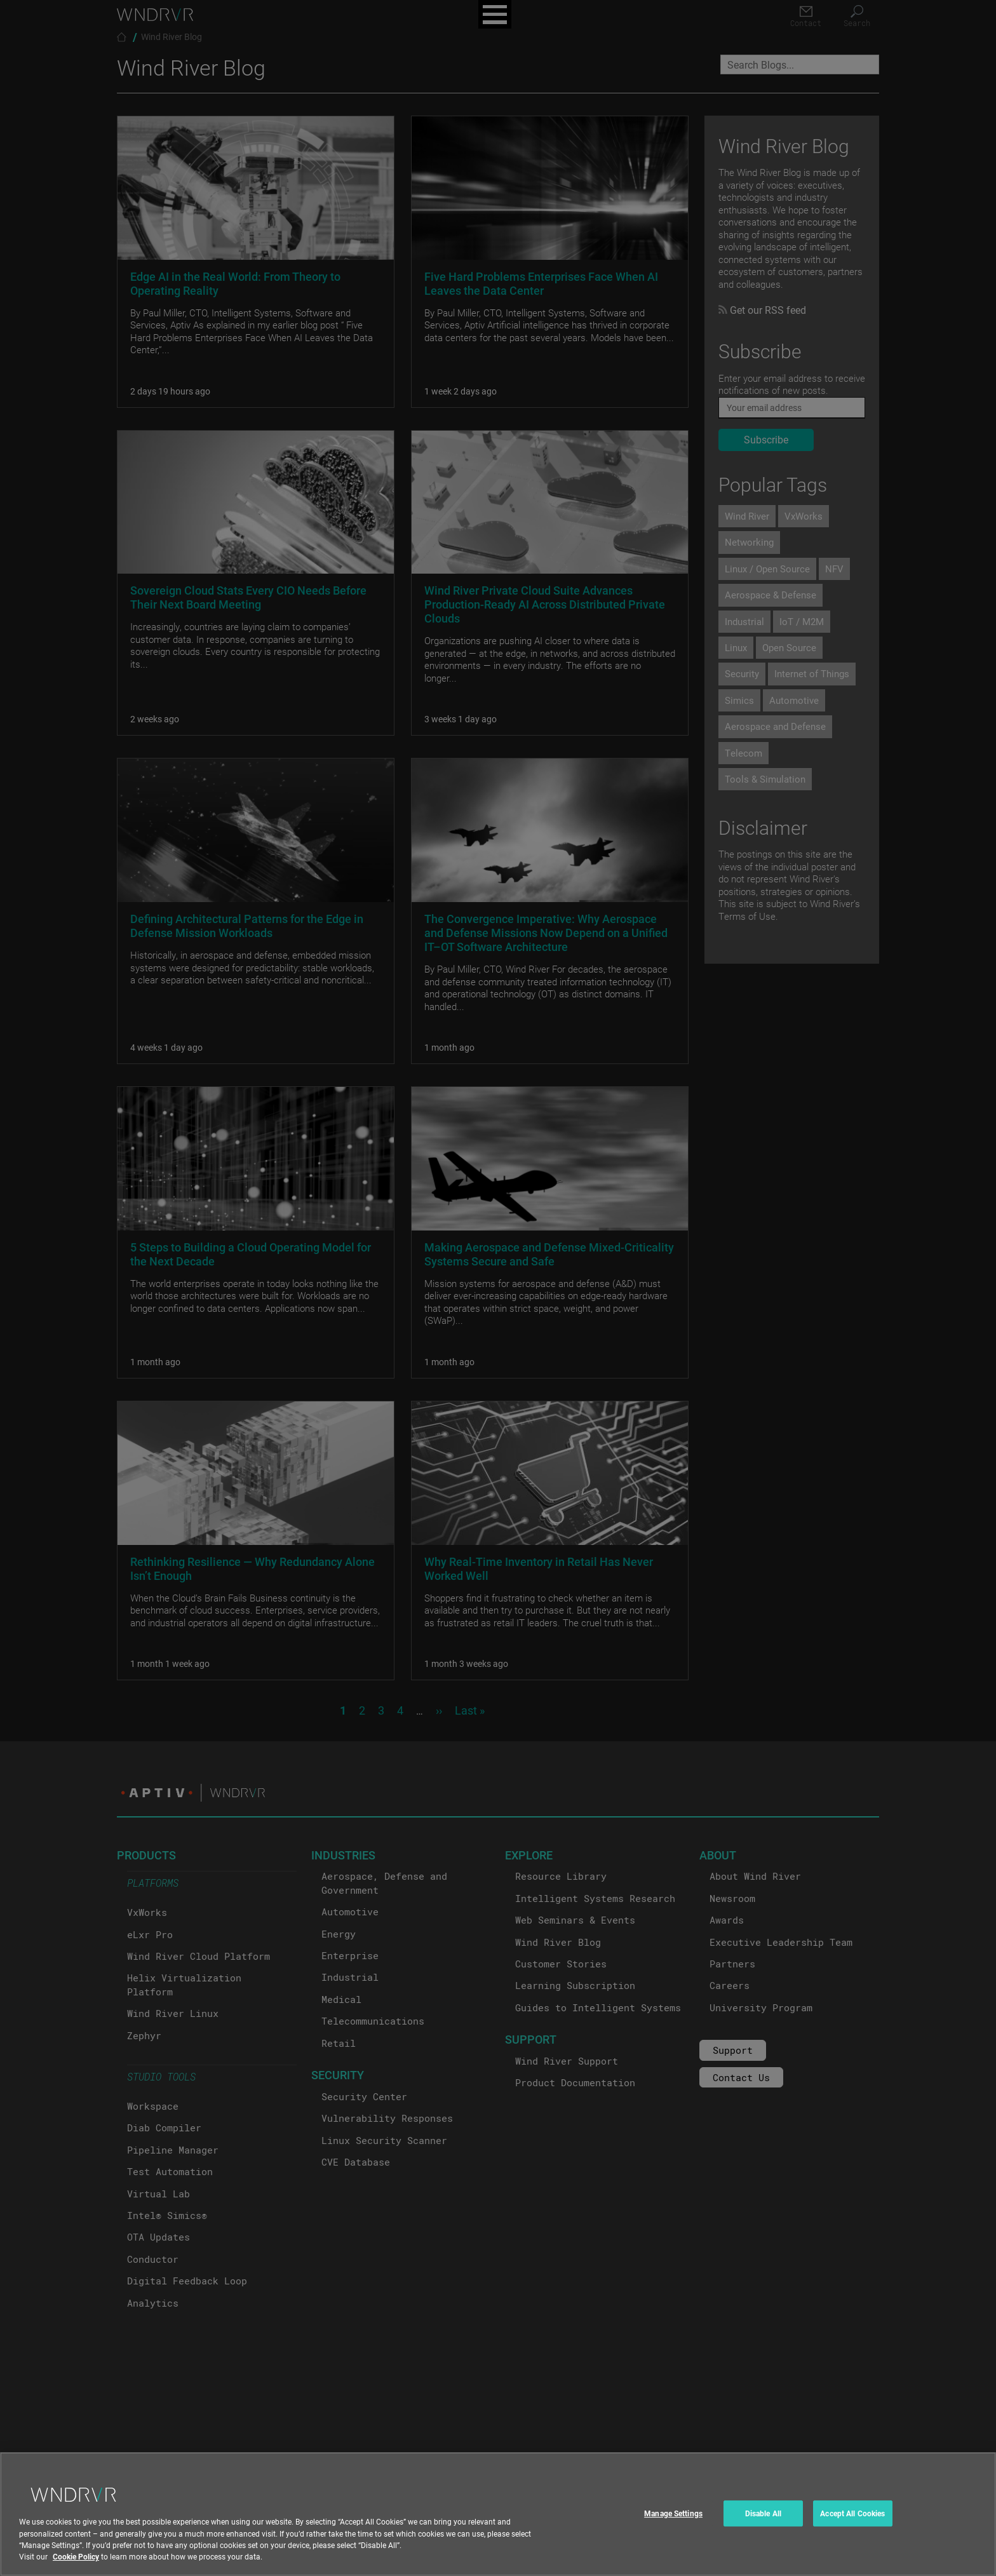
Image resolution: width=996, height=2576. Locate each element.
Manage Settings (673, 2530)
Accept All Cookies (852, 2530)
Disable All (763, 2530)
